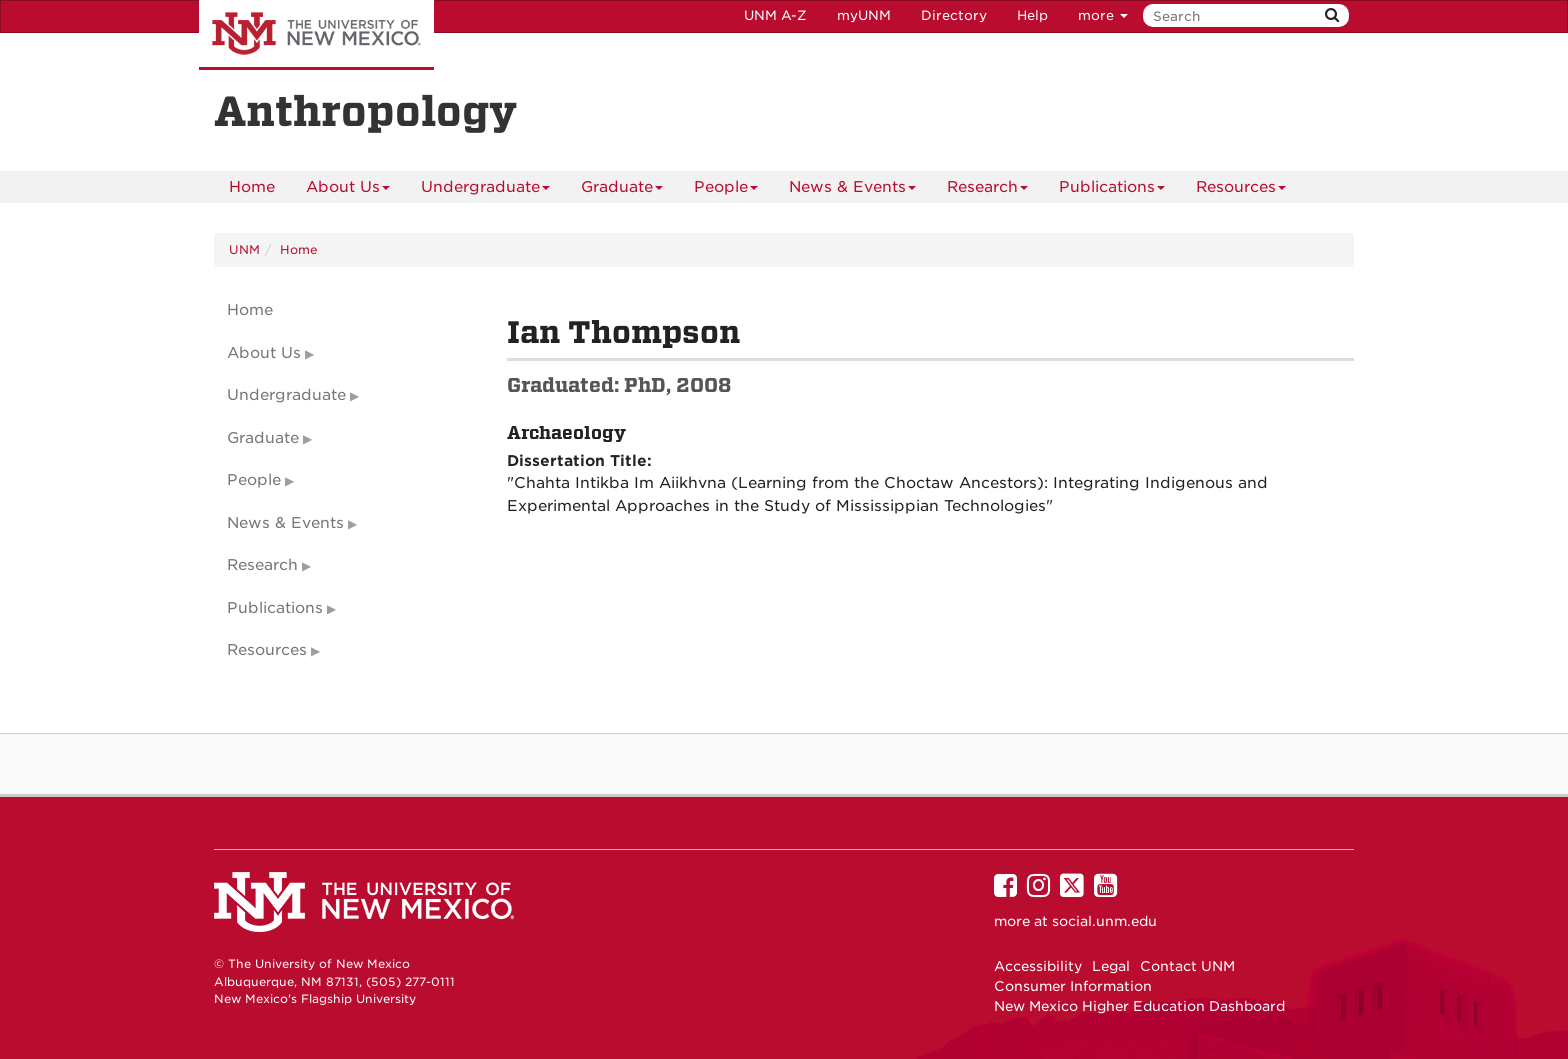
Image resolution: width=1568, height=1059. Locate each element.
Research (987, 190)
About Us (348, 190)
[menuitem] (252, 187)
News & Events (852, 190)
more (1103, 15)
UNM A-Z (775, 15)
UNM (244, 249)
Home (252, 187)
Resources (1241, 190)
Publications (1112, 190)
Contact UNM (1187, 966)
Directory (954, 15)
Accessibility (1038, 966)
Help (1032, 15)
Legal (1111, 966)
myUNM (864, 15)
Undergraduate (485, 190)
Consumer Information (1073, 986)
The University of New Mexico (316, 35)
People (726, 190)
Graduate (622, 190)
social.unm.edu (1104, 921)
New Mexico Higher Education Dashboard (1139, 1006)
